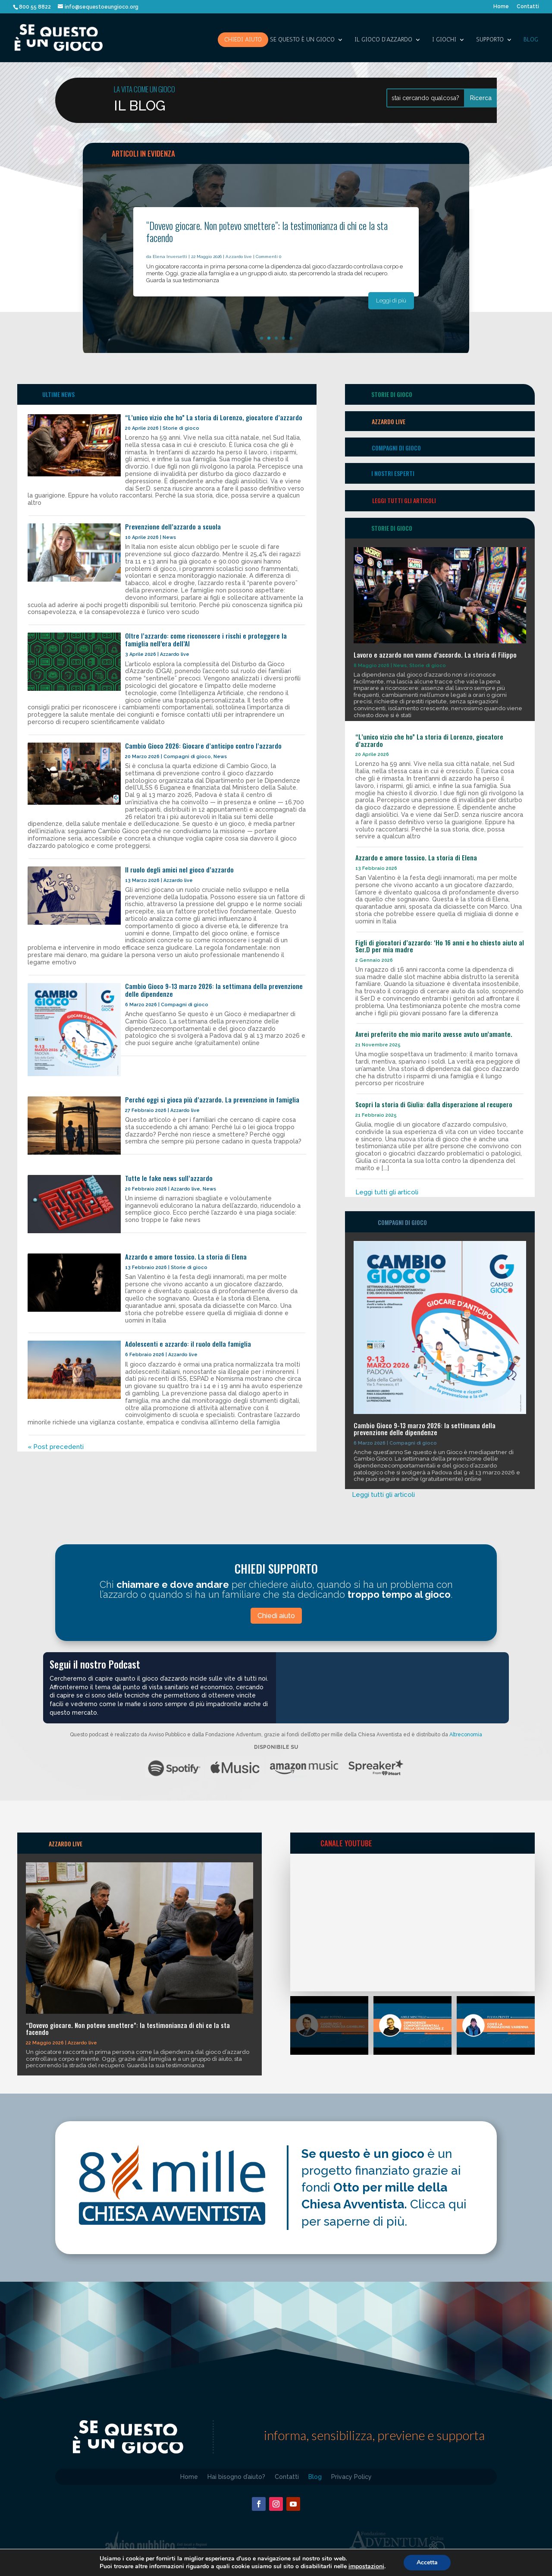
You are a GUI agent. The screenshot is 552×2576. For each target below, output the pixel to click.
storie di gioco (391, 394)
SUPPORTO (490, 40)
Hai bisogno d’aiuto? (236, 2476)
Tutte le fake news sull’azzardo (169, 1178)
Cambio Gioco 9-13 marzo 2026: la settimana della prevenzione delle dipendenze (214, 989)
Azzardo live (239, 256)
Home (501, 6)
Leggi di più (391, 300)
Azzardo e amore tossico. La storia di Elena (186, 1256)
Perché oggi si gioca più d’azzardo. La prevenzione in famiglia (212, 1099)
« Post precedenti (56, 1447)
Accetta (427, 2562)
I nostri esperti (392, 473)
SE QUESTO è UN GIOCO (302, 40)
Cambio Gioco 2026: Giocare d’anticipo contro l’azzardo (203, 745)
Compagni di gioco (187, 756)
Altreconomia (465, 1735)
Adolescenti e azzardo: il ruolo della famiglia (188, 1343)
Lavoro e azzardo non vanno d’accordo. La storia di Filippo (435, 654)
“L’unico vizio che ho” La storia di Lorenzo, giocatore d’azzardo (213, 417)
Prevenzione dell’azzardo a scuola (173, 526)
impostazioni (366, 2566)
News (169, 537)
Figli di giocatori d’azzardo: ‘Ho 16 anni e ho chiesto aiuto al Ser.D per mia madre (439, 946)
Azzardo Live (388, 421)
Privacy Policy (351, 2476)
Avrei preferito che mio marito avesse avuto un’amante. (433, 1034)
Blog (531, 40)
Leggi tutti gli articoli (404, 500)
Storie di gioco (181, 428)
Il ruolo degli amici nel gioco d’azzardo (179, 869)
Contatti (528, 6)
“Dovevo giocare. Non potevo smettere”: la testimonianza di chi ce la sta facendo (267, 231)
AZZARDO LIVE (65, 1843)
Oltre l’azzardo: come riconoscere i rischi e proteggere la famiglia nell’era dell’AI (206, 639)
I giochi (444, 40)
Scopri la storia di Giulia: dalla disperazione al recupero (433, 1104)
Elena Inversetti (170, 256)
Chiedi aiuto (243, 39)
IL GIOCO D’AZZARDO (383, 40)
